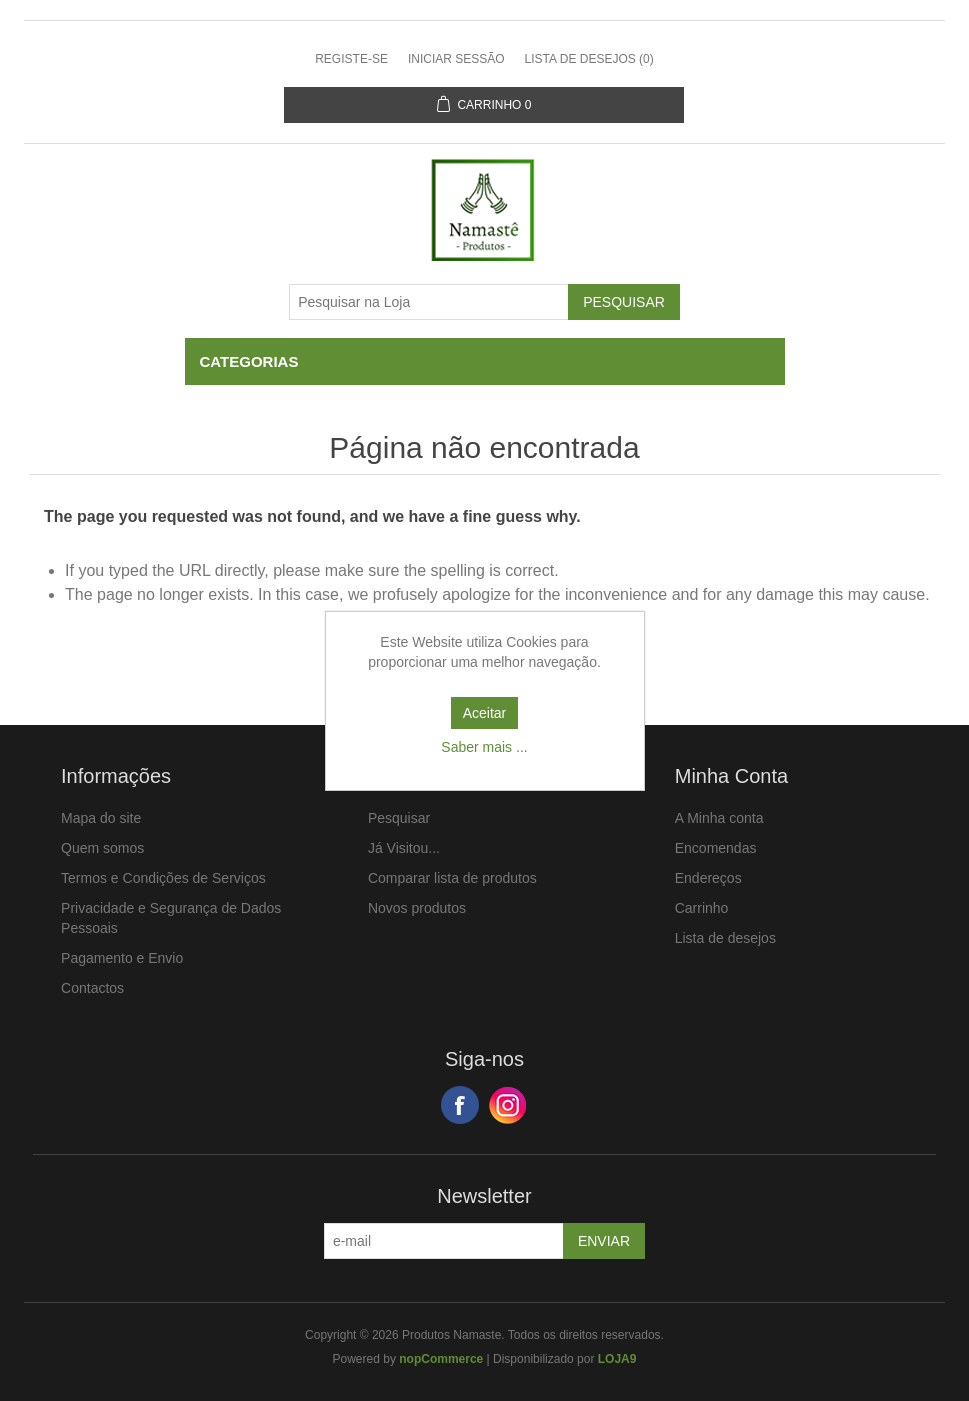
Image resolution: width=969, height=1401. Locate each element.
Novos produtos (417, 908)
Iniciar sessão (456, 59)
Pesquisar (399, 818)
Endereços (708, 878)
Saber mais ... (484, 747)
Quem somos (102, 848)
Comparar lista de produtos (452, 878)
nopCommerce (441, 1359)
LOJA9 (617, 1359)
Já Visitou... (404, 848)
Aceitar (485, 713)
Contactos (92, 988)
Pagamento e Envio (122, 958)
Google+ (508, 1105)
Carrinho (702, 908)
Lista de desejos (725, 938)
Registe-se (351, 59)
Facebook (460, 1105)
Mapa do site (101, 818)
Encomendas (716, 848)
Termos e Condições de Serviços (163, 878)
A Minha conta (719, 818)
